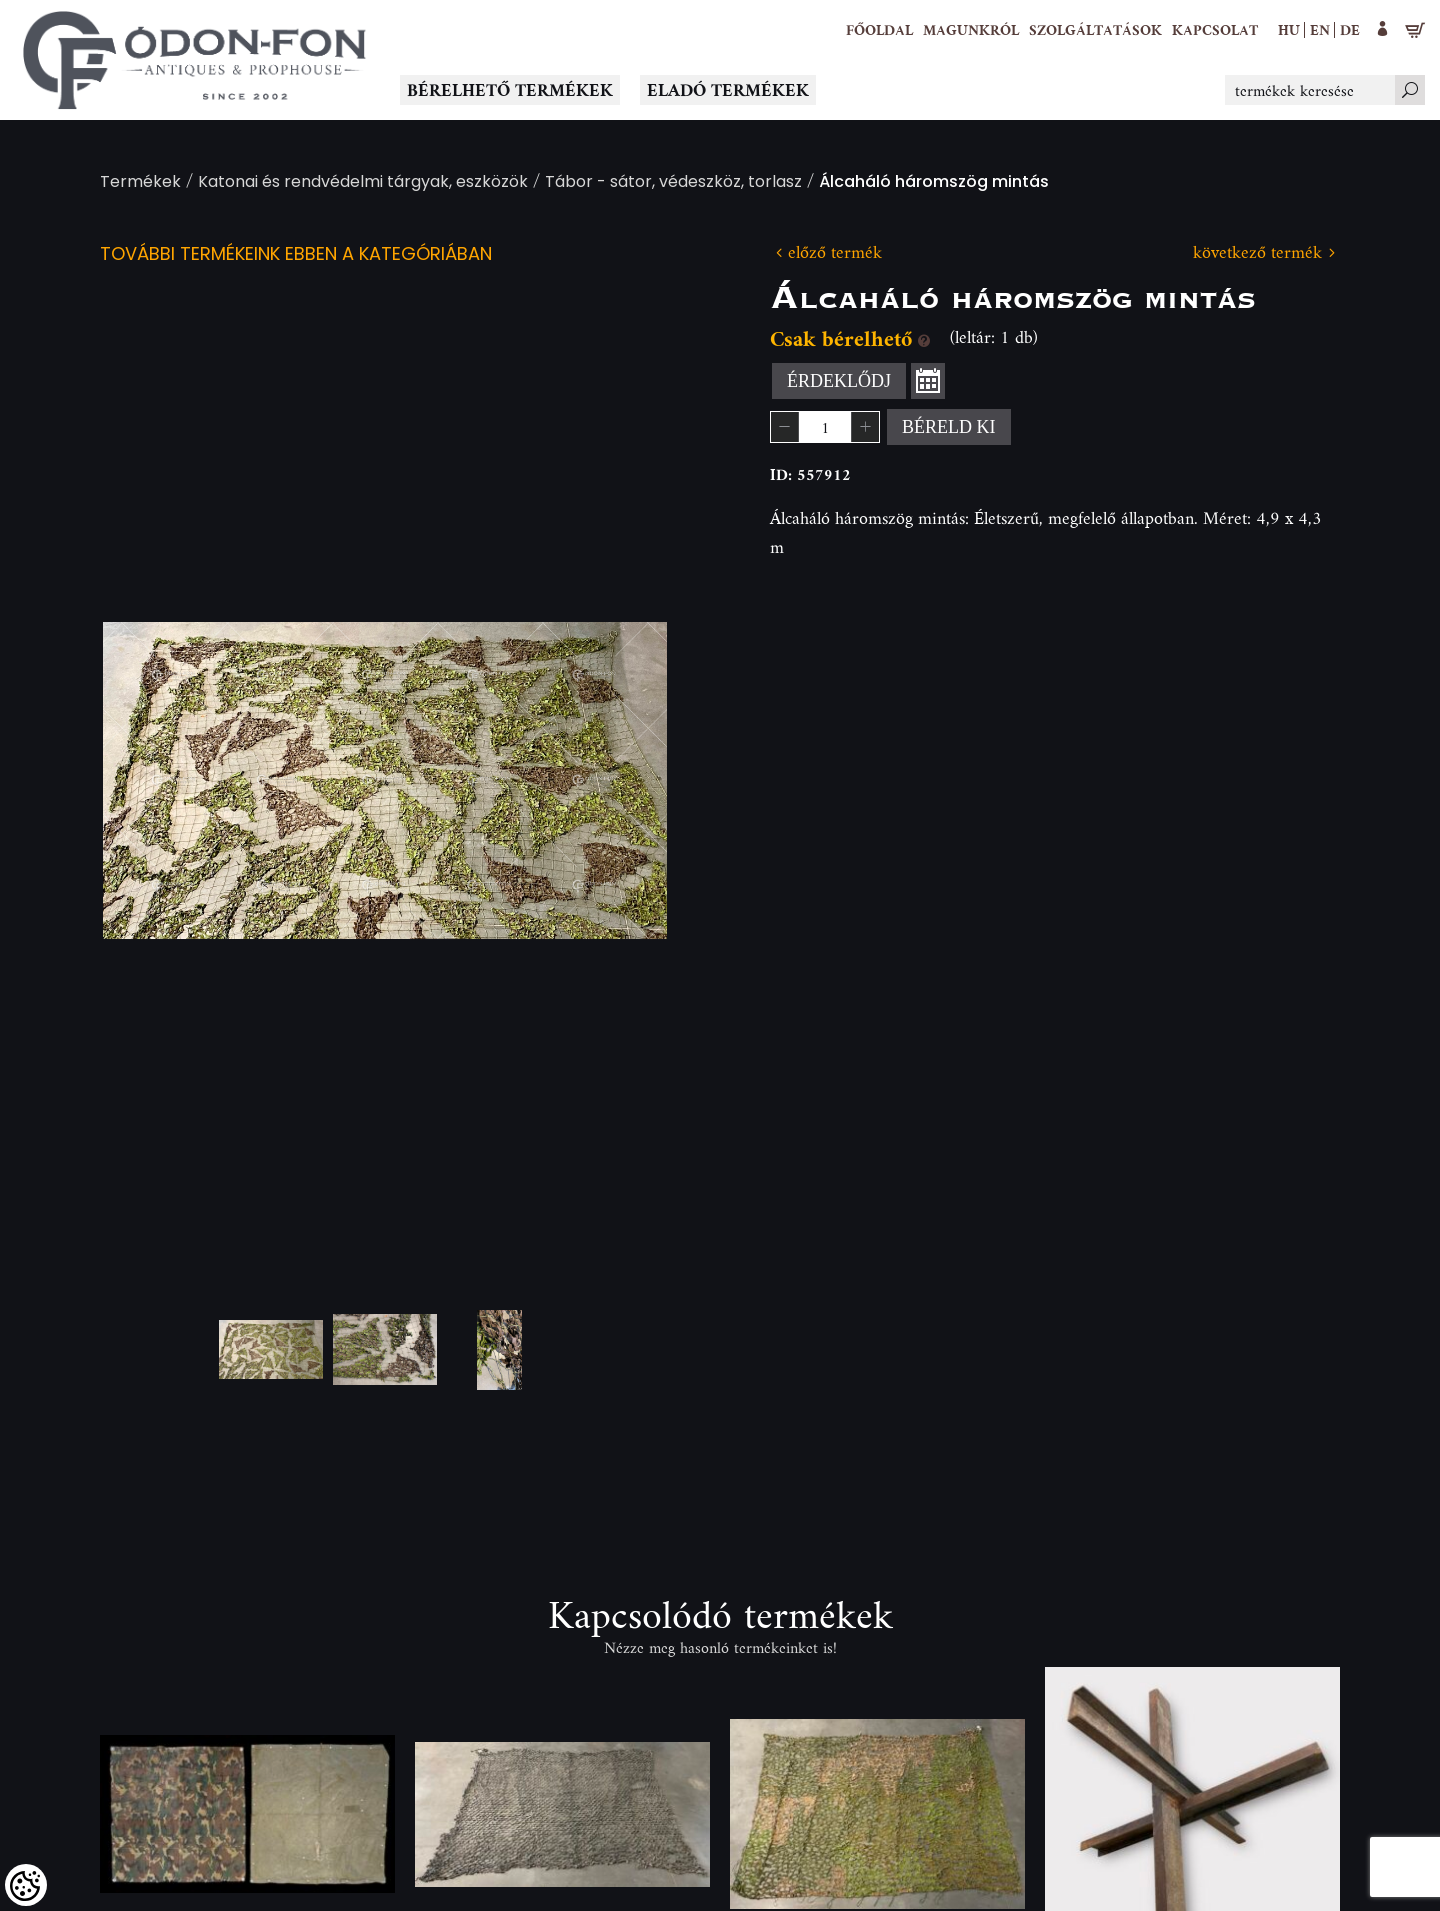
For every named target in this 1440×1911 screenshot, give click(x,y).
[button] (971, 30)
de (1350, 29)
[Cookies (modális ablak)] (26, 1885)
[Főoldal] (879, 30)
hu (1289, 29)
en (1320, 29)
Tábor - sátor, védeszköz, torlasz (673, 183)
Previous (150, 780)
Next (620, 780)
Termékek (140, 183)
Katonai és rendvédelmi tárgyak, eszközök (363, 183)
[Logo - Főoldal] (195, 60)
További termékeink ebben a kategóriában (296, 255)
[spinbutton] (825, 427)
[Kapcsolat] (1215, 30)
